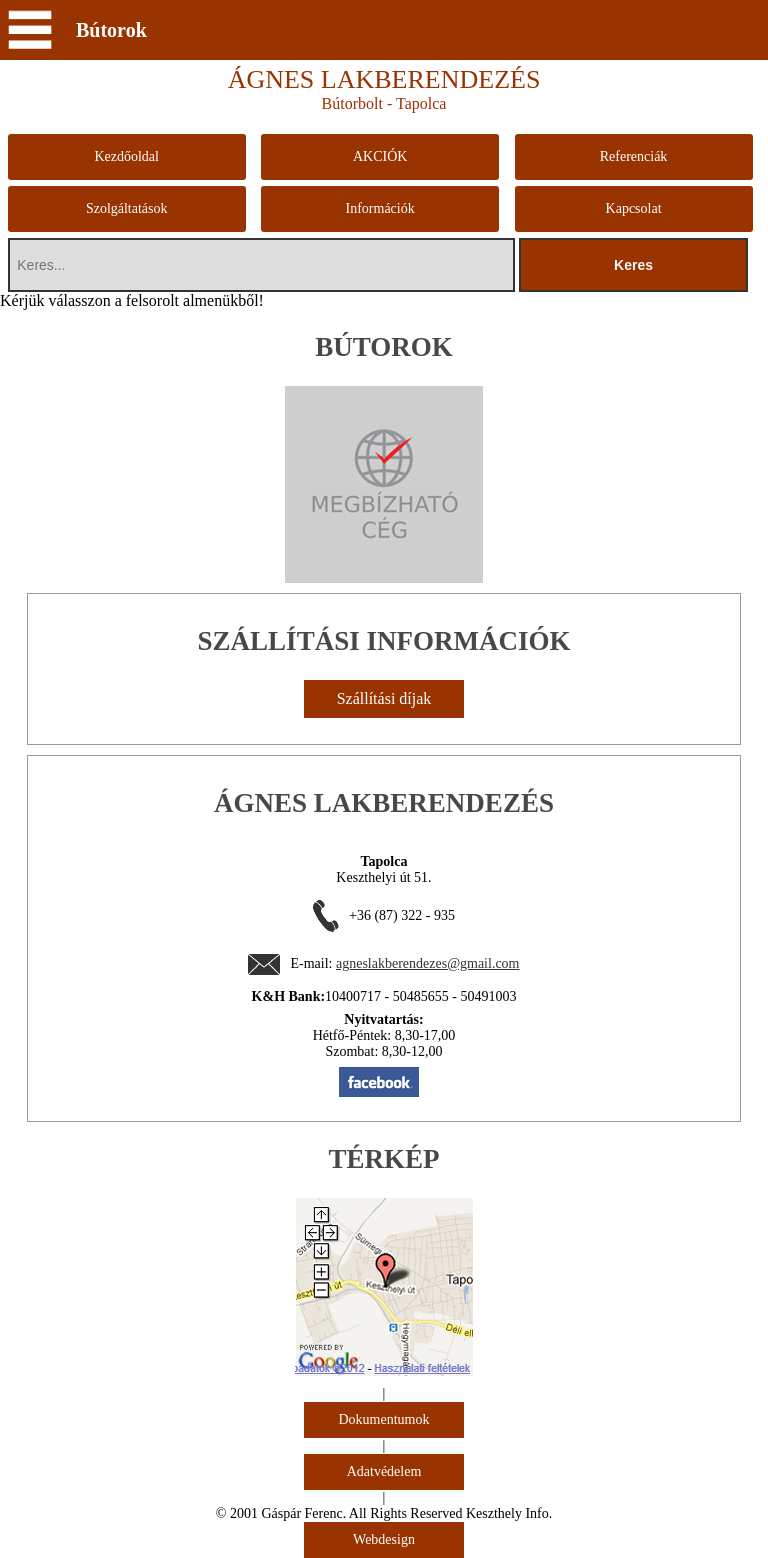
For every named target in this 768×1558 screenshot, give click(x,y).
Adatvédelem (384, 1471)
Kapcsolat (634, 208)
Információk (380, 208)
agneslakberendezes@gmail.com (428, 963)
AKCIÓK (380, 156)
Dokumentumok (384, 1419)
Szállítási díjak (384, 698)
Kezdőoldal (126, 156)
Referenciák (634, 156)
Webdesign (384, 1539)
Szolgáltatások (127, 208)
